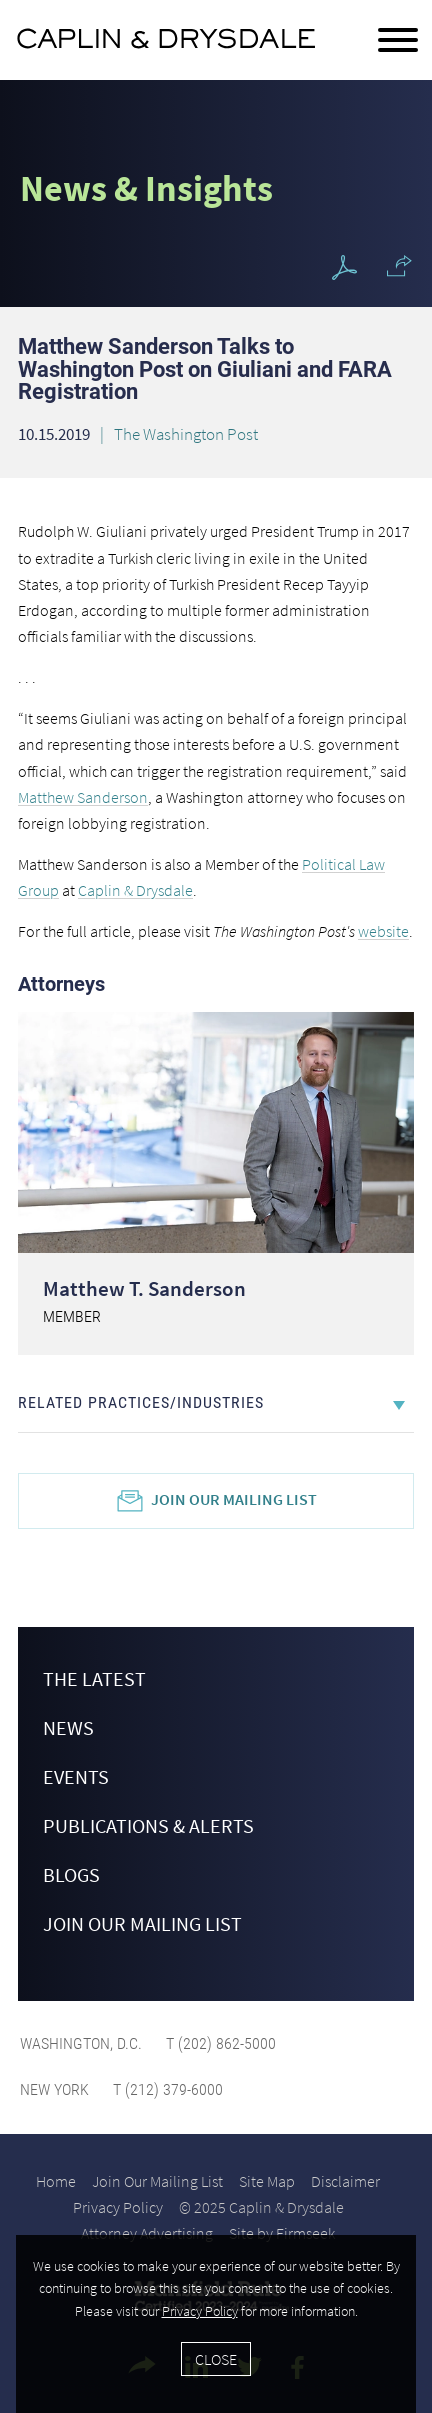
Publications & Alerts (148, 1825)
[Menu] (398, 41)
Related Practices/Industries (141, 1402)
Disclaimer (345, 2181)
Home (56, 2181)
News (68, 1727)
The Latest (94, 1678)
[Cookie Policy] (216, 2324)
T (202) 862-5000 (219, 2043)
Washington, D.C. (81, 2043)
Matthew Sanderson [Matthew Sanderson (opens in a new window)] (83, 797)
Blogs (71, 1874)
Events (76, 1776)
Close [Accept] (216, 2359)
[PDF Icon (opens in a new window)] (344, 268)
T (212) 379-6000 (166, 2089)
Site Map (267, 2181)
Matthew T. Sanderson (144, 1288)
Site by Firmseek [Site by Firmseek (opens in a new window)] (282, 2233)
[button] (399, 266)
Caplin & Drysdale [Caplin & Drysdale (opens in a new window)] (135, 890)
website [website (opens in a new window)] (383, 931)
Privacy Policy (118, 2207)
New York (54, 2089)
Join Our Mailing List (234, 1499)
